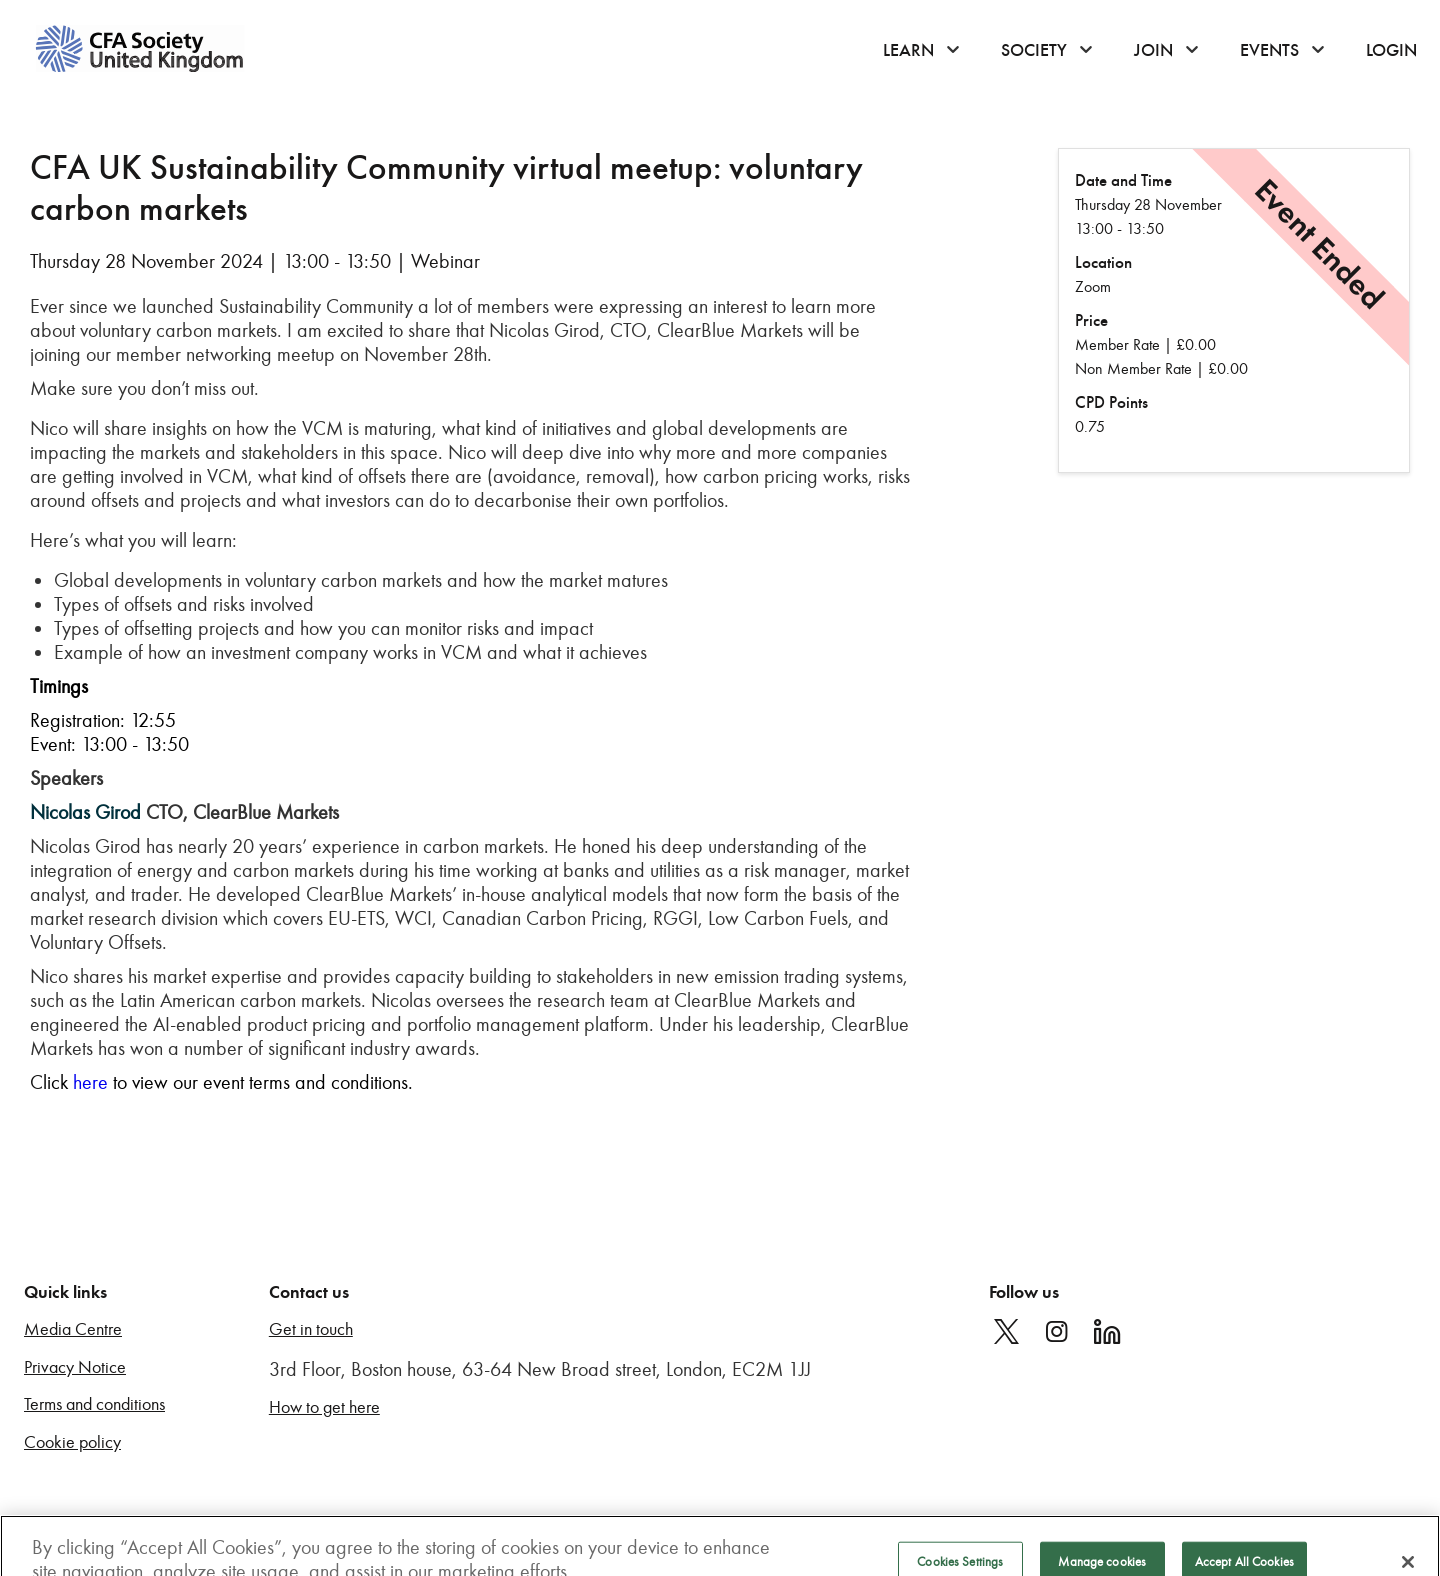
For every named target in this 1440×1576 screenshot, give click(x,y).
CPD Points (1111, 402)
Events (1269, 50)
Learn (908, 50)
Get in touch (311, 1329)
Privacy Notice (75, 1367)
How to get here (324, 1407)
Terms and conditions (94, 1404)
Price (1091, 320)
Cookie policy (72, 1442)
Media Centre (73, 1329)
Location (1103, 262)
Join (1153, 50)
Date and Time (1123, 180)
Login (1391, 50)
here (90, 1082)
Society (1034, 50)
